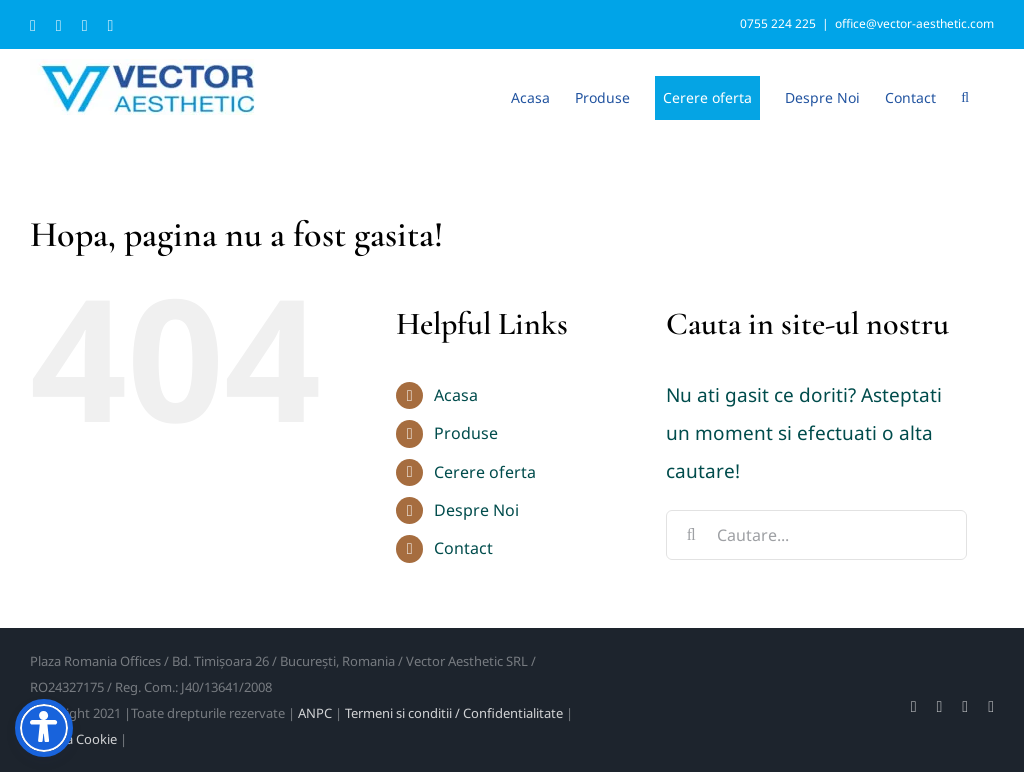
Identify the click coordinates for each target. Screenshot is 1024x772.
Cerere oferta (485, 472)
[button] (965, 96)
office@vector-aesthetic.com (914, 23)
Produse (466, 433)
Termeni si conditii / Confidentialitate (454, 713)
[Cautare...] (816, 535)
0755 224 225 (778, 23)
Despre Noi (476, 510)
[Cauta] (691, 535)
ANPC (315, 713)
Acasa (456, 395)
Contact (463, 548)
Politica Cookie (73, 739)
